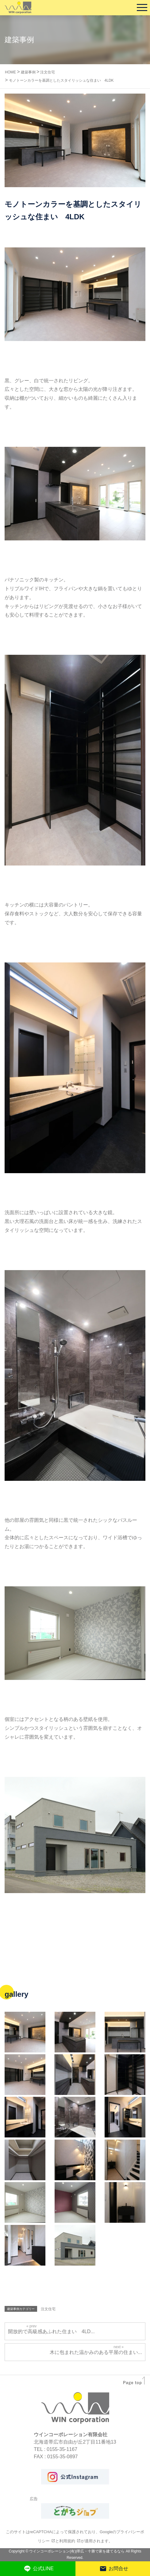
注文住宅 (48, 2309)
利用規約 (67, 2541)
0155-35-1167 (62, 2449)
